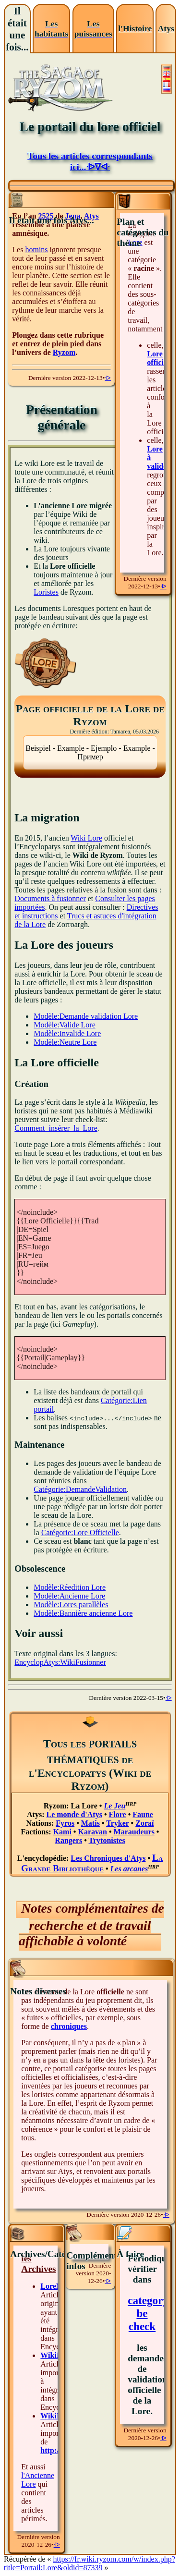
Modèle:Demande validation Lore (86, 1016)
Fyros (65, 1823)
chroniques (69, 2026)
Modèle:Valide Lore (64, 1025)
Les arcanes (129, 1869)
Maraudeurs (134, 1832)
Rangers (68, 1840)
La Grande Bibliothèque (92, 1863)
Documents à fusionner (49, 898)
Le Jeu (114, 1806)
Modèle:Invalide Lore (67, 1033)
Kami (62, 1832)
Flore (117, 1814)
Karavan (92, 1832)
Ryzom (64, 352)
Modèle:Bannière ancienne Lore (83, 1613)
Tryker (117, 1823)
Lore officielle (161, 358)
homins (36, 249)
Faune (142, 1814)
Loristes (46, 592)
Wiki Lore (86, 838)
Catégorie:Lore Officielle (80, 1532)
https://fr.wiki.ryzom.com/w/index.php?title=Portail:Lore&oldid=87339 (89, 2563)
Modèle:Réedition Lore (70, 1587)
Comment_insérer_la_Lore (55, 1128)
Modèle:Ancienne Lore (69, 1596)
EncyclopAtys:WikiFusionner (60, 1662)
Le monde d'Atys (74, 1814)
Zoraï (144, 1823)
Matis (90, 1823)
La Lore (84, 1806)
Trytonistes (107, 1840)
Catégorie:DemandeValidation (80, 1489)
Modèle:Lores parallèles (71, 1604)
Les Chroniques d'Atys (108, 1858)
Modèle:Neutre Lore (65, 1042)
